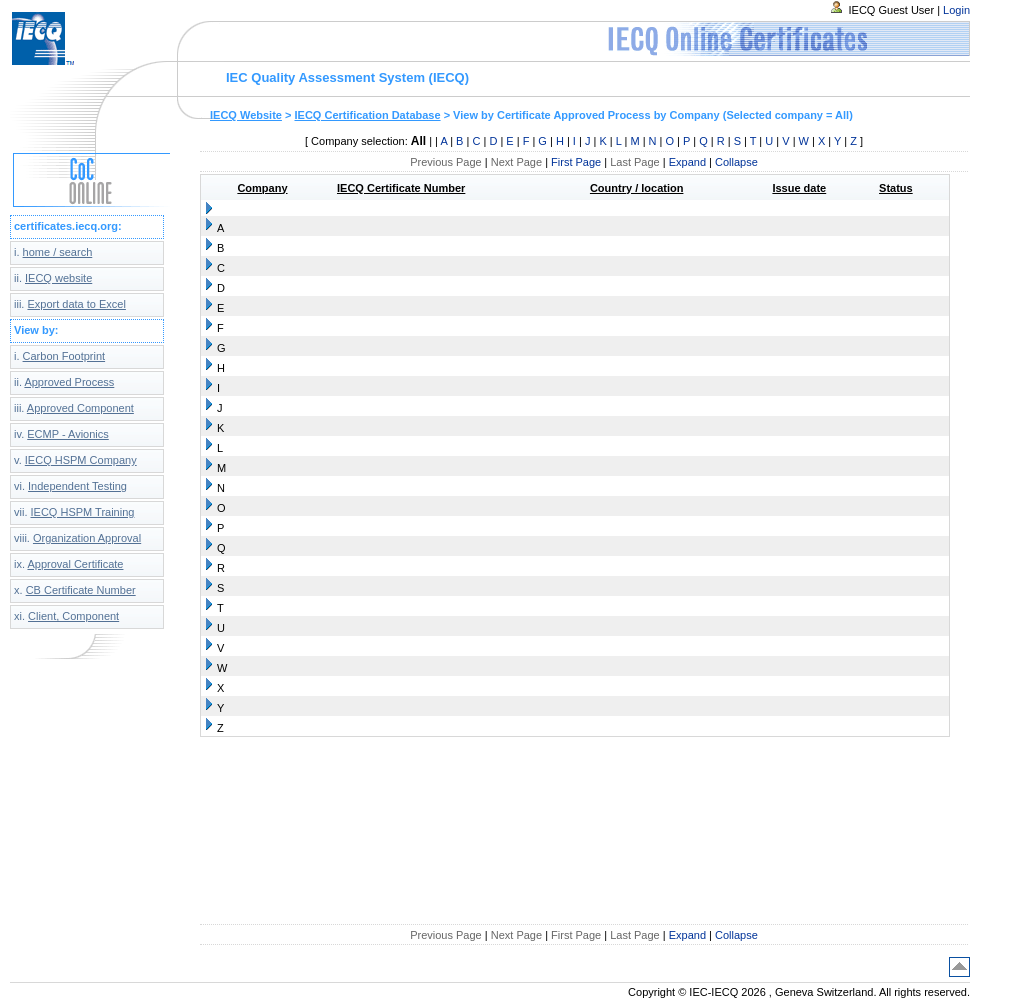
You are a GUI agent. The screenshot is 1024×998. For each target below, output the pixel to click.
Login (956, 10)
